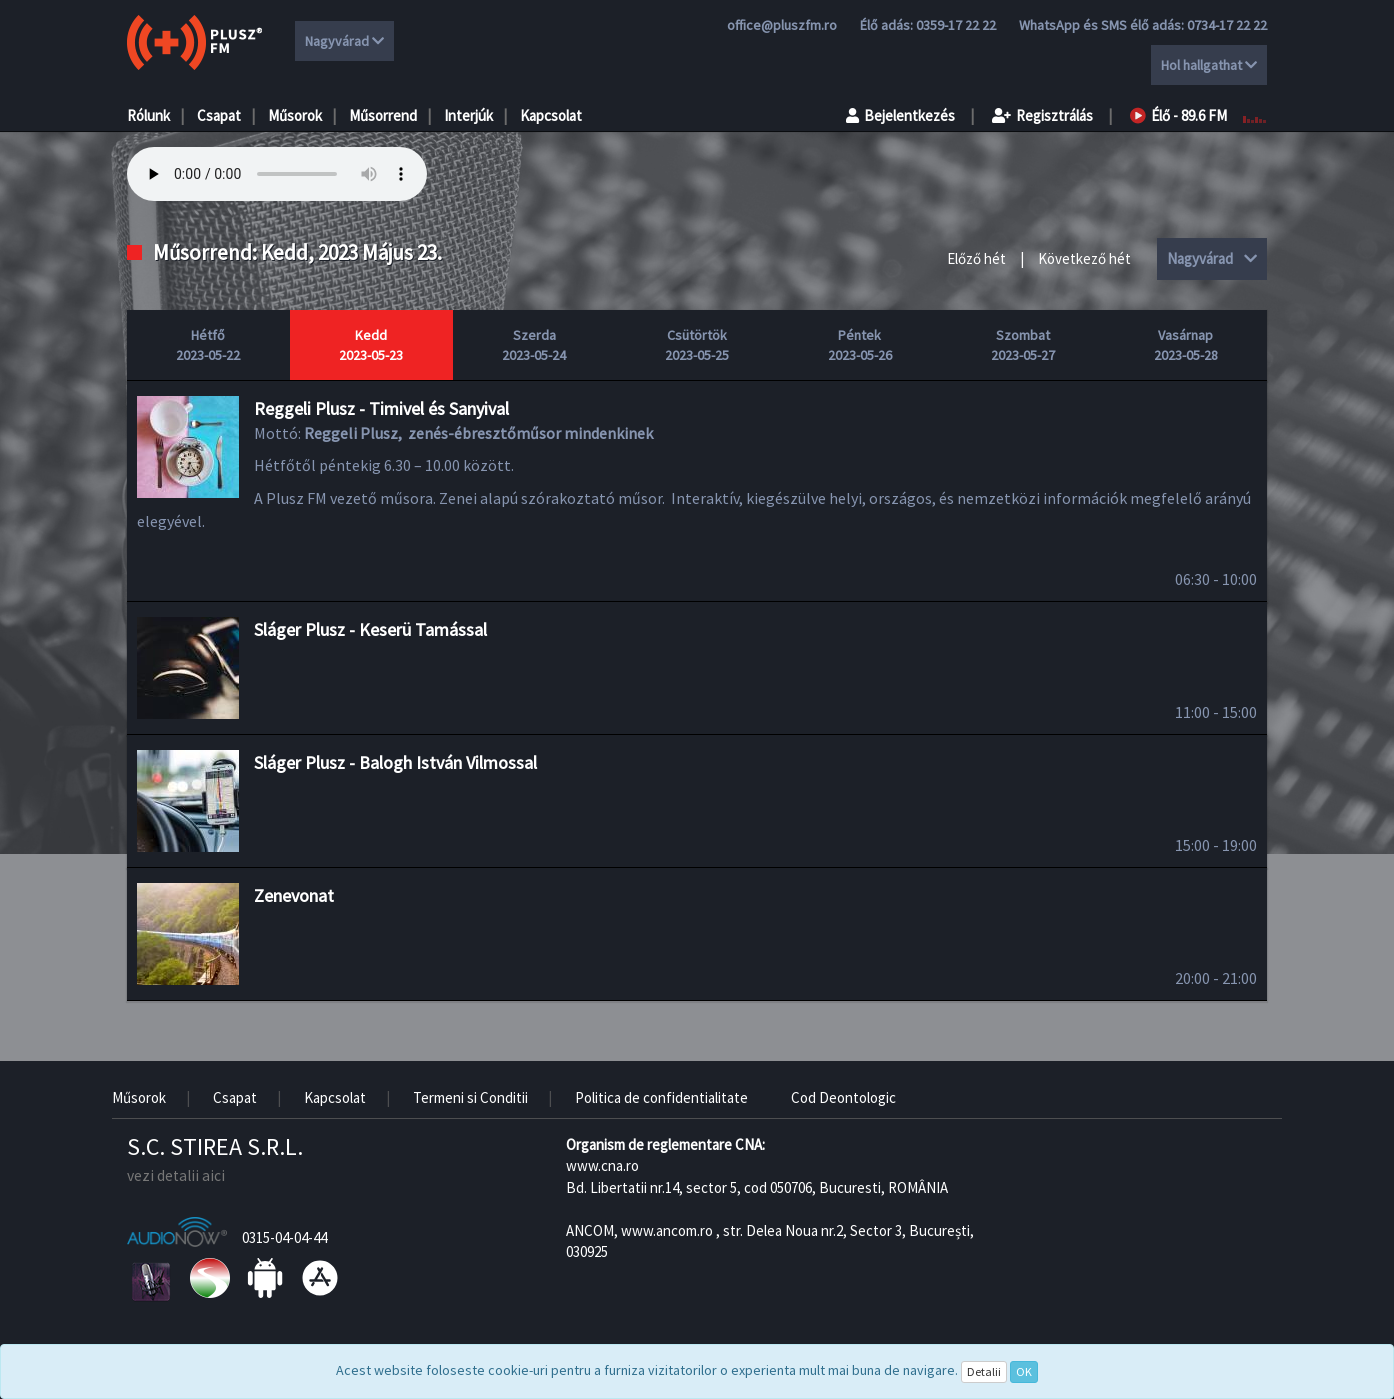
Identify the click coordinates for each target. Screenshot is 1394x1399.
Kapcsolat (551, 115)
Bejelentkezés (900, 115)
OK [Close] (1024, 1371)
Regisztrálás (1042, 115)
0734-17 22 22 (1227, 25)
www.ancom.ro (667, 1230)
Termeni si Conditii (470, 1097)
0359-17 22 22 (956, 25)
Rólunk (148, 115)
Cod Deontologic (843, 1097)
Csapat (219, 115)
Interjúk (468, 115)
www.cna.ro (602, 1165)
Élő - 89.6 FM (1178, 115)
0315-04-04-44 (284, 1237)
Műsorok (295, 115)
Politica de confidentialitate (661, 1097)
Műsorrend (383, 115)
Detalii (984, 1371)
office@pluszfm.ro (782, 25)
